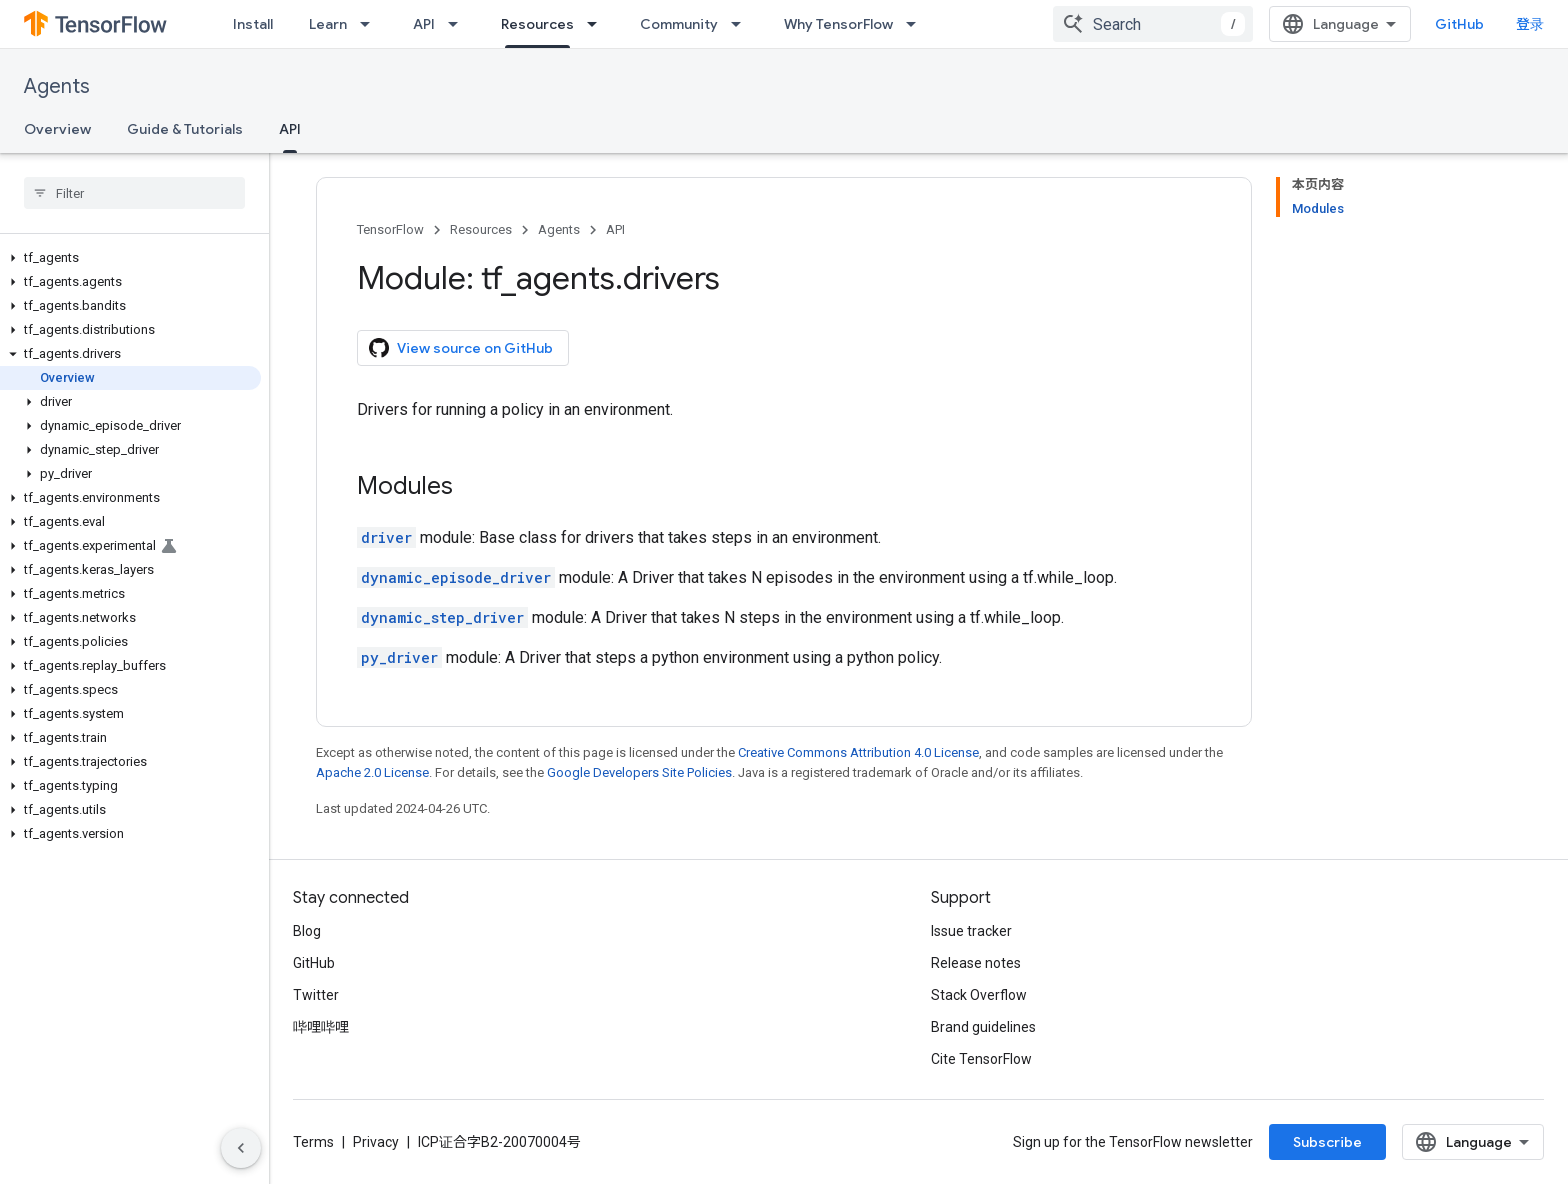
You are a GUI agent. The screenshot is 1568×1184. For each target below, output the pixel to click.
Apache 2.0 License (372, 772)
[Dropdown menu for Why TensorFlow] (917, 24)
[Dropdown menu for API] (459, 24)
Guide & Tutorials (185, 129)
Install (253, 24)
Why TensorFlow (838, 24)
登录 (1530, 24)
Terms (313, 1142)
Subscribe (1327, 1142)
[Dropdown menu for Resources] (598, 24)
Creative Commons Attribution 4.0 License (858, 752)
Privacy (376, 1142)
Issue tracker (971, 931)
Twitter (316, 995)
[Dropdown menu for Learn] (371, 24)
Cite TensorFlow (981, 1059)
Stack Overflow (979, 995)
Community (679, 24)
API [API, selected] (290, 129)
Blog (307, 931)
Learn (328, 24)
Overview (57, 129)
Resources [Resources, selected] (537, 24)
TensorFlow (390, 229)
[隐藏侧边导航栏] (241, 1148)
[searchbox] (134, 193)
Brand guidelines (983, 1027)
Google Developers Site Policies (639, 772)
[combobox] (1153, 24)
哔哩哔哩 (321, 1027)
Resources (481, 229)
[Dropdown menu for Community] (742, 24)
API (424, 24)
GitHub (1459, 24)
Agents (57, 86)
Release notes (976, 963)
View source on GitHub (461, 348)
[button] (130, 258)
